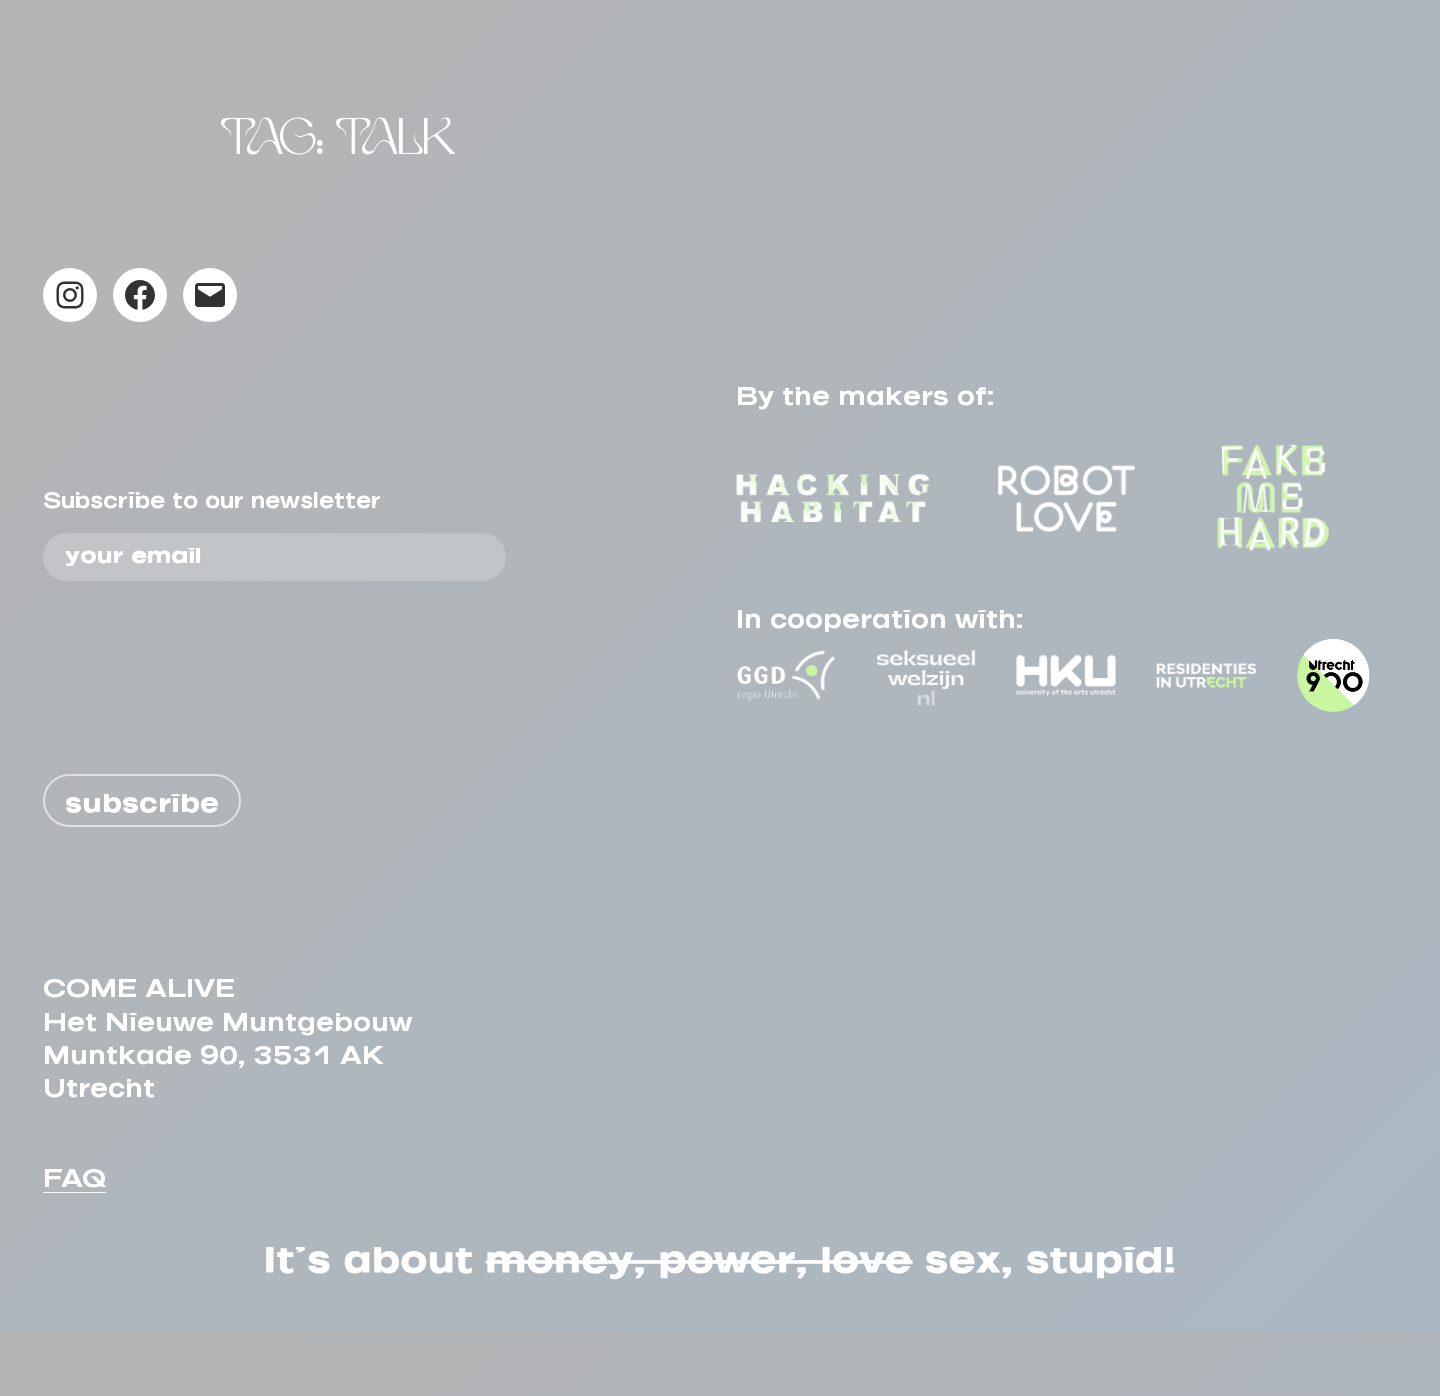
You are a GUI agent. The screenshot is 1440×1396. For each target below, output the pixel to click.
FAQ (74, 1235)
